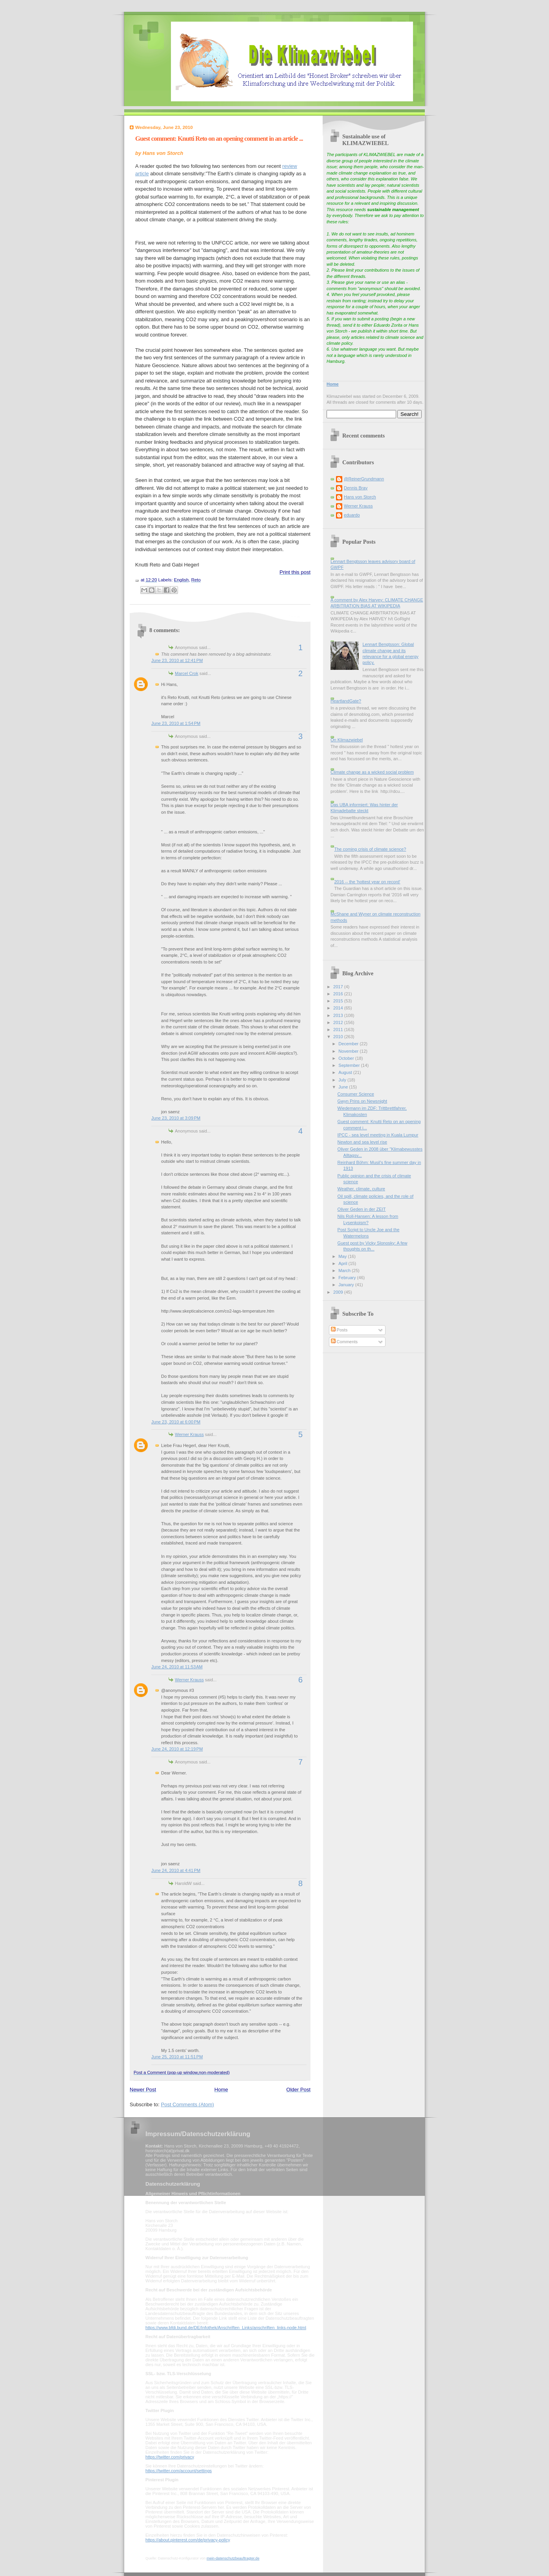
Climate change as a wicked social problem (372, 772)
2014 (338, 1008)
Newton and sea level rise (362, 1142)
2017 (338, 986)
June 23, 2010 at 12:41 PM (177, 660)
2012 (338, 1022)
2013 (338, 1015)
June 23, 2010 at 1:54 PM (175, 723)
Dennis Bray (355, 487)
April (343, 1263)
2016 (338, 993)
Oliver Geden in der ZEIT (362, 1209)
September (349, 1065)
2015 (338, 1000)
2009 (338, 1292)
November (349, 1051)
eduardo (352, 515)
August (345, 1072)
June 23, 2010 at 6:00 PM (175, 1421)
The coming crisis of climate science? (370, 849)
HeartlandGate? (346, 701)
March (345, 1270)
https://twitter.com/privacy (169, 2457)
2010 (338, 1036)
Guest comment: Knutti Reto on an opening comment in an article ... (219, 138)
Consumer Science (356, 1094)
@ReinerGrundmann (364, 478)
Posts (339, 1330)
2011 (338, 1029)
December (349, 1043)
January (346, 1284)
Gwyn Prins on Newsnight (362, 1101)
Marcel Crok (186, 673)
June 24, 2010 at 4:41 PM (175, 1870)
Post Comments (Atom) (187, 2104)
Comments (344, 1341)
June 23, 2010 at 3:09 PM (175, 1118)
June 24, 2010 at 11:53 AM (177, 1666)
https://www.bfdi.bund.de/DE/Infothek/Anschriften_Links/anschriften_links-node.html (225, 2327)
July (342, 1079)
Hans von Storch (360, 497)
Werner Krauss (189, 1434)
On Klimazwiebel (347, 739)
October (346, 1058)
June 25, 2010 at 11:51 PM (177, 2056)
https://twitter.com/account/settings (178, 2470)
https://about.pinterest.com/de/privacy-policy (187, 2539)
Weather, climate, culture (361, 1188)
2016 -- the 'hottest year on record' (367, 881)
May (343, 1256)
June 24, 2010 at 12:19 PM (177, 1749)
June (343, 1087)
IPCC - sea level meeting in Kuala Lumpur (378, 1135)
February (347, 1277)
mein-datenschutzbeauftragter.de (233, 2558)
